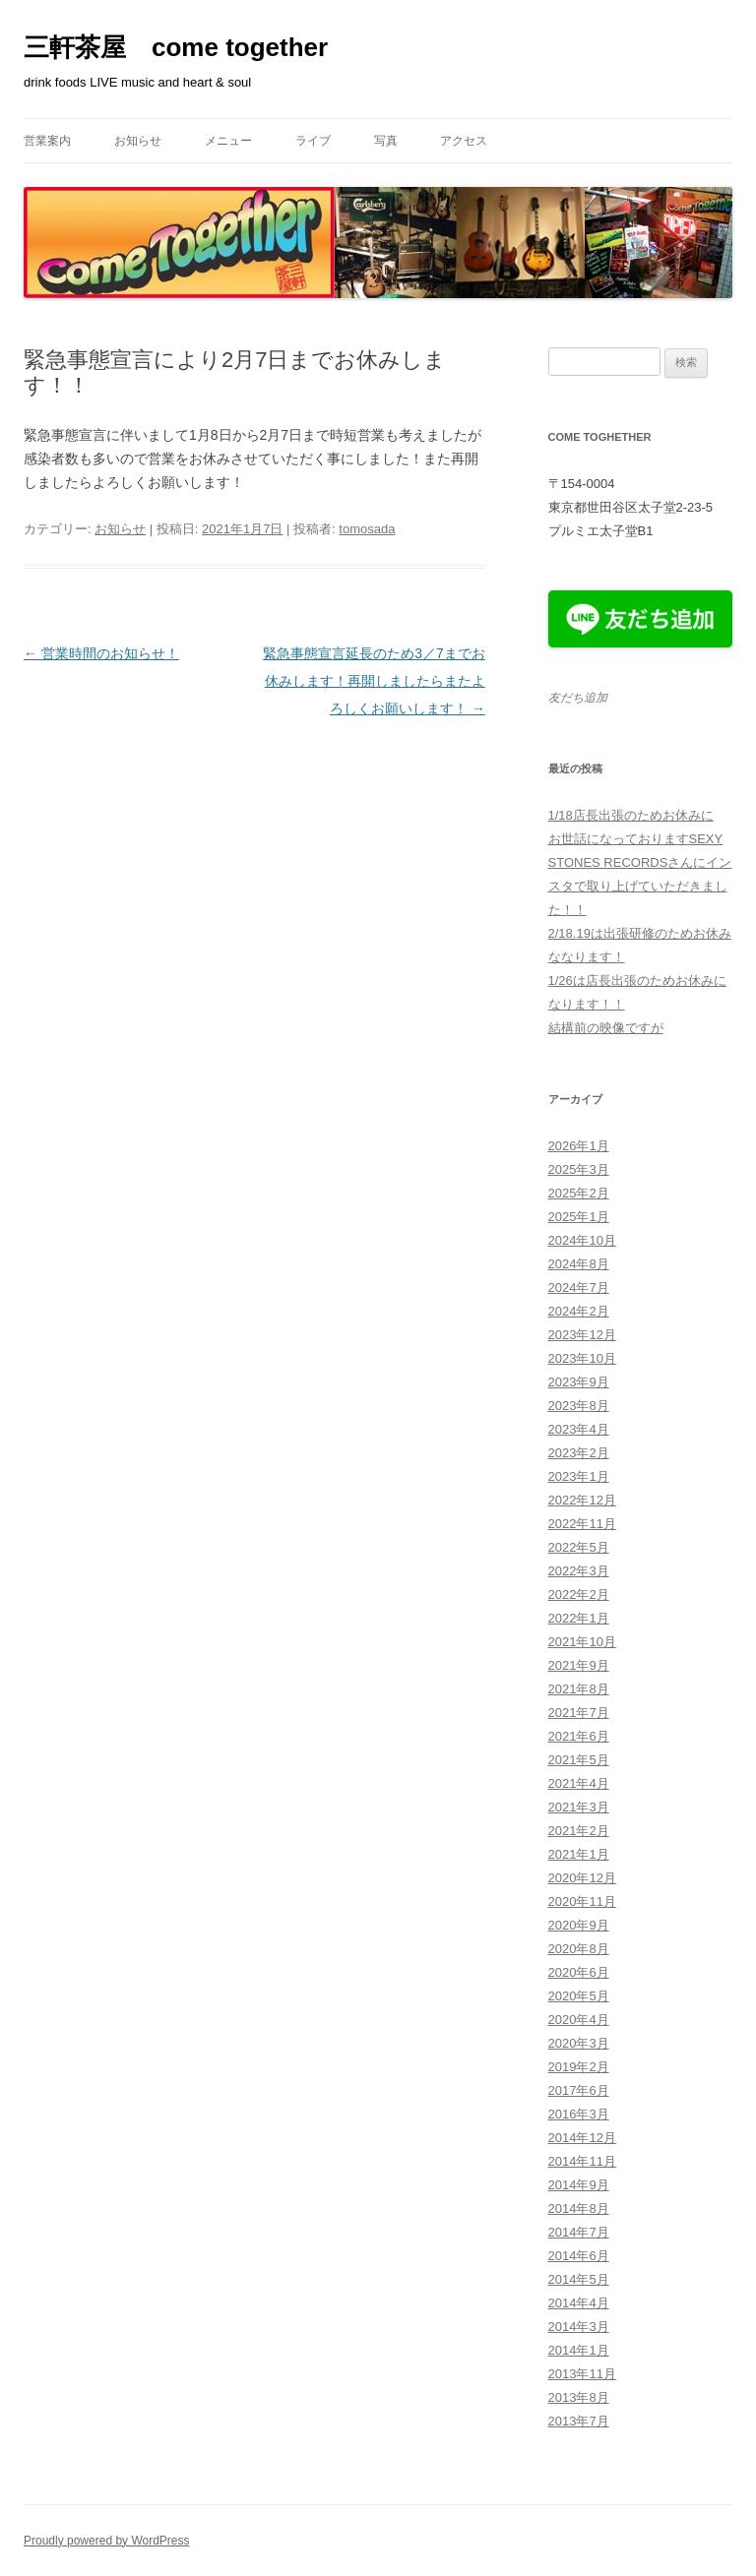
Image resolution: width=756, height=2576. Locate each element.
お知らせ (137, 141)
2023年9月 (578, 1382)
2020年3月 (578, 2043)
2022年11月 (582, 1523)
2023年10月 (582, 1358)
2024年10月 (582, 1240)
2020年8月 (578, 1948)
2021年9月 (578, 1665)
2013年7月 (578, 2421)
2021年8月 (578, 1689)
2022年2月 (578, 1594)
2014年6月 (578, 2255)
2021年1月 (578, 1854)
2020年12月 (582, 1878)
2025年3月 (578, 1169)
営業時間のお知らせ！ (101, 653)
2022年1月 (578, 1618)
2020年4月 (578, 2019)
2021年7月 (578, 1712)
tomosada (367, 528)
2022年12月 (582, 1500)
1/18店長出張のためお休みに (631, 815)
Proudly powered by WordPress (107, 2540)
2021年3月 (578, 1807)
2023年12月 (582, 1334)
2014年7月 (578, 2232)
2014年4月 (578, 2303)
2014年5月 (578, 2279)
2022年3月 (578, 1571)
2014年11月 (582, 2161)
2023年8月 (578, 1405)
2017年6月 (578, 2090)
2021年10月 (582, 1641)
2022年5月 (578, 1547)
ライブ (313, 141)
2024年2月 (578, 1311)
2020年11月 (582, 1901)
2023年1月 (578, 1476)
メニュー (228, 141)
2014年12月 (582, 2137)
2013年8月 (578, 2397)
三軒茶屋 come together (176, 47)
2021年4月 (578, 1783)
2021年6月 (578, 1736)
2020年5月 (578, 1996)
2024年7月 (578, 1287)
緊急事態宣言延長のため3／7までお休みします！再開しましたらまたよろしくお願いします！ (374, 680)
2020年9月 (578, 1925)
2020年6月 (578, 1972)
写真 (386, 141)
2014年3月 (578, 2326)
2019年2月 (578, 2066)
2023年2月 (578, 1452)
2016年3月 (578, 2114)
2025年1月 (578, 1216)
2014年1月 (578, 2350)
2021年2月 (578, 1830)
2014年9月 (578, 2184)
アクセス (463, 141)
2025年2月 (578, 1193)
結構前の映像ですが (605, 1027)
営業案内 (47, 141)
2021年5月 (578, 1759)
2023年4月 (578, 1429)
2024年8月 (578, 1264)
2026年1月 (578, 1145)
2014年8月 (578, 2208)
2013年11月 (582, 2373)
